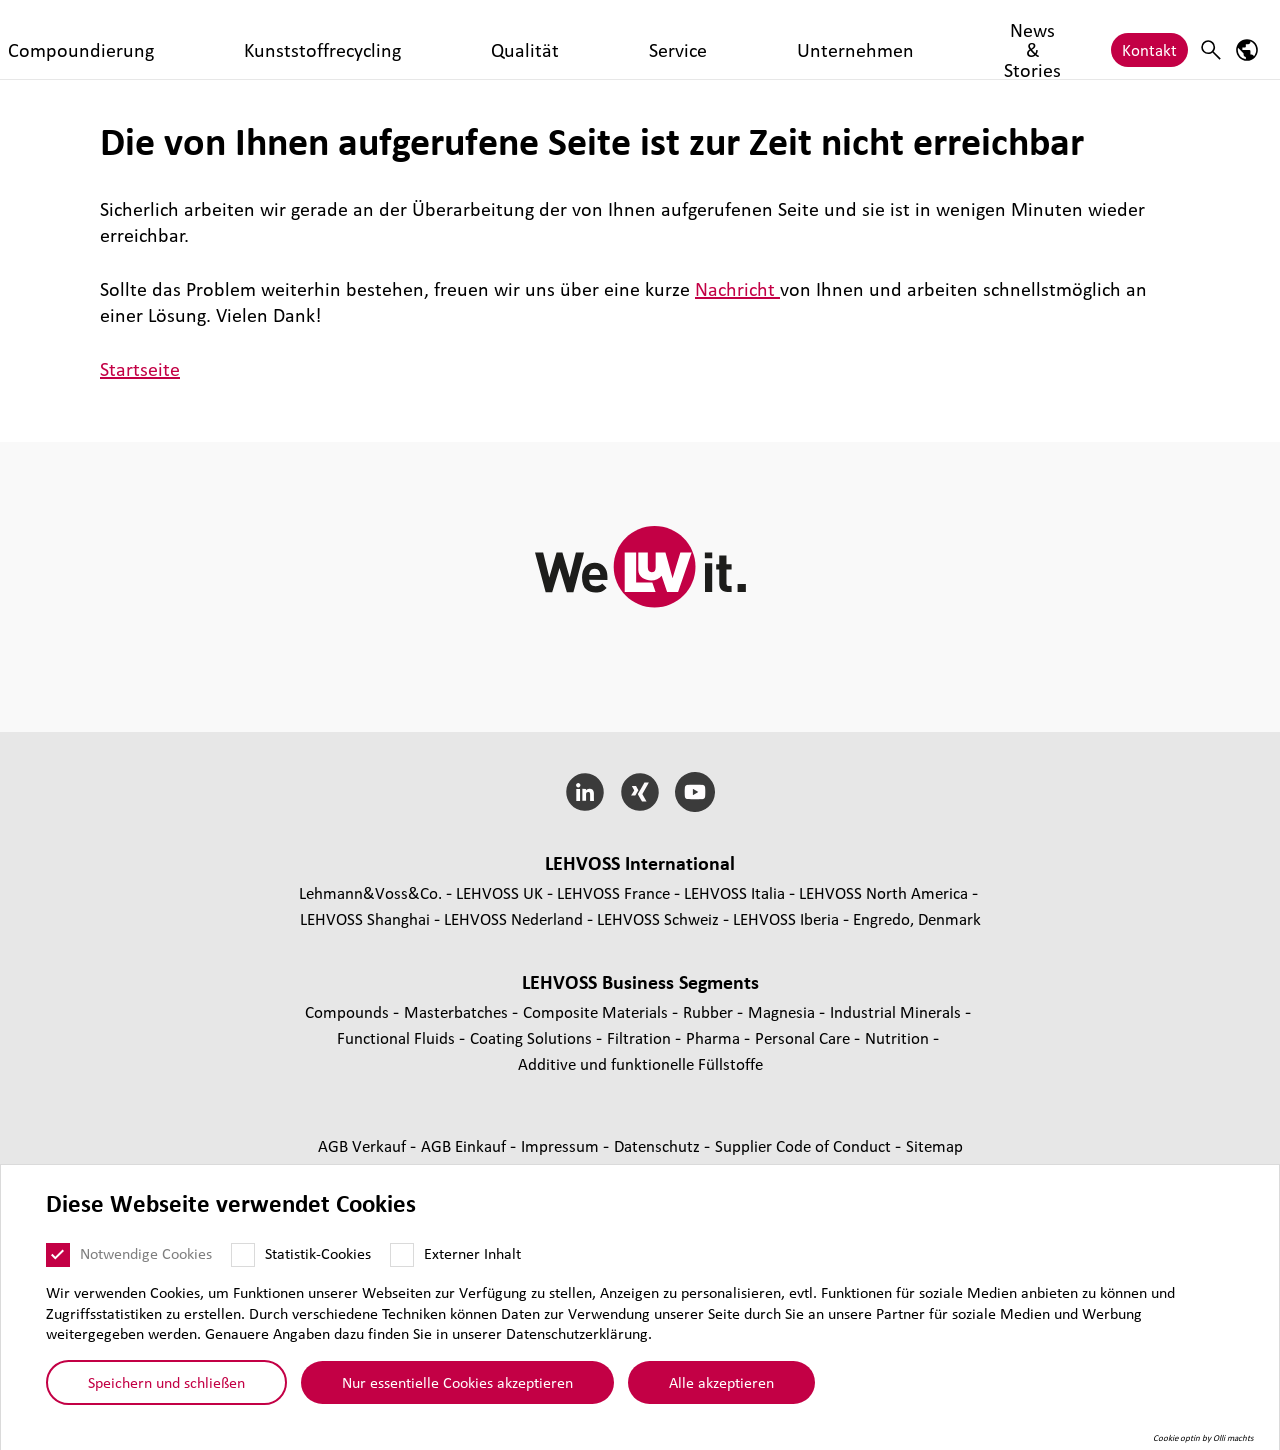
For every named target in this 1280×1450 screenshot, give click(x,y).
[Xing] (640, 792)
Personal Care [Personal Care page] (804, 1037)
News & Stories (889, 39)
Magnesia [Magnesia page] (783, 1011)
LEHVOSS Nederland (513, 918)
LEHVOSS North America (883, 892)
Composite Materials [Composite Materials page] (597, 1011)
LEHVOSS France (613, 892)
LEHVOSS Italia (734, 892)
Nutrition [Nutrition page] (899, 1037)
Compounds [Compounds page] (349, 1011)
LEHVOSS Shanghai (365, 918)
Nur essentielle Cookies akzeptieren (457, 1382)
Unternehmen (765, 39)
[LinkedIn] (585, 792)
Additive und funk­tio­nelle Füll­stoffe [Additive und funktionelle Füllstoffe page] (640, 1063)
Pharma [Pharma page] (715, 1037)
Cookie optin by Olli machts (1203, 1438)
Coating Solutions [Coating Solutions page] (533, 1037)
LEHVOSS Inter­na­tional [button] (640, 863)
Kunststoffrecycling (479, 39)
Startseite (140, 369)
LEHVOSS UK (499, 892)
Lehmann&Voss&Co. (370, 892)
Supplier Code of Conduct (805, 1145)
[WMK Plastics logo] (122, 39)
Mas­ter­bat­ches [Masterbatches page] (458, 1011)
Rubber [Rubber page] (710, 1011)
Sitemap (934, 1145)
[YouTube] (694, 792)
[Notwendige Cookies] (58, 1255)
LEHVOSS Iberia (786, 918)
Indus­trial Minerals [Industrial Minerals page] (897, 1011)
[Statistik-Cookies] (243, 1255)
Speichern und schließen (166, 1382)
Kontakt (1149, 39)
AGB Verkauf (364, 1145)
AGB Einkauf (465, 1145)
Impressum (562, 1145)
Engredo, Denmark (917, 918)
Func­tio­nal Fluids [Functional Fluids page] (398, 1037)
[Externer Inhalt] (402, 1255)
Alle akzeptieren (721, 1382)
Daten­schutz (659, 1145)
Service (670, 39)
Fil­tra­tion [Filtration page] (641, 1037)
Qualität (596, 39)
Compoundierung (330, 39)
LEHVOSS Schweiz (658, 918)
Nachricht (737, 289)
